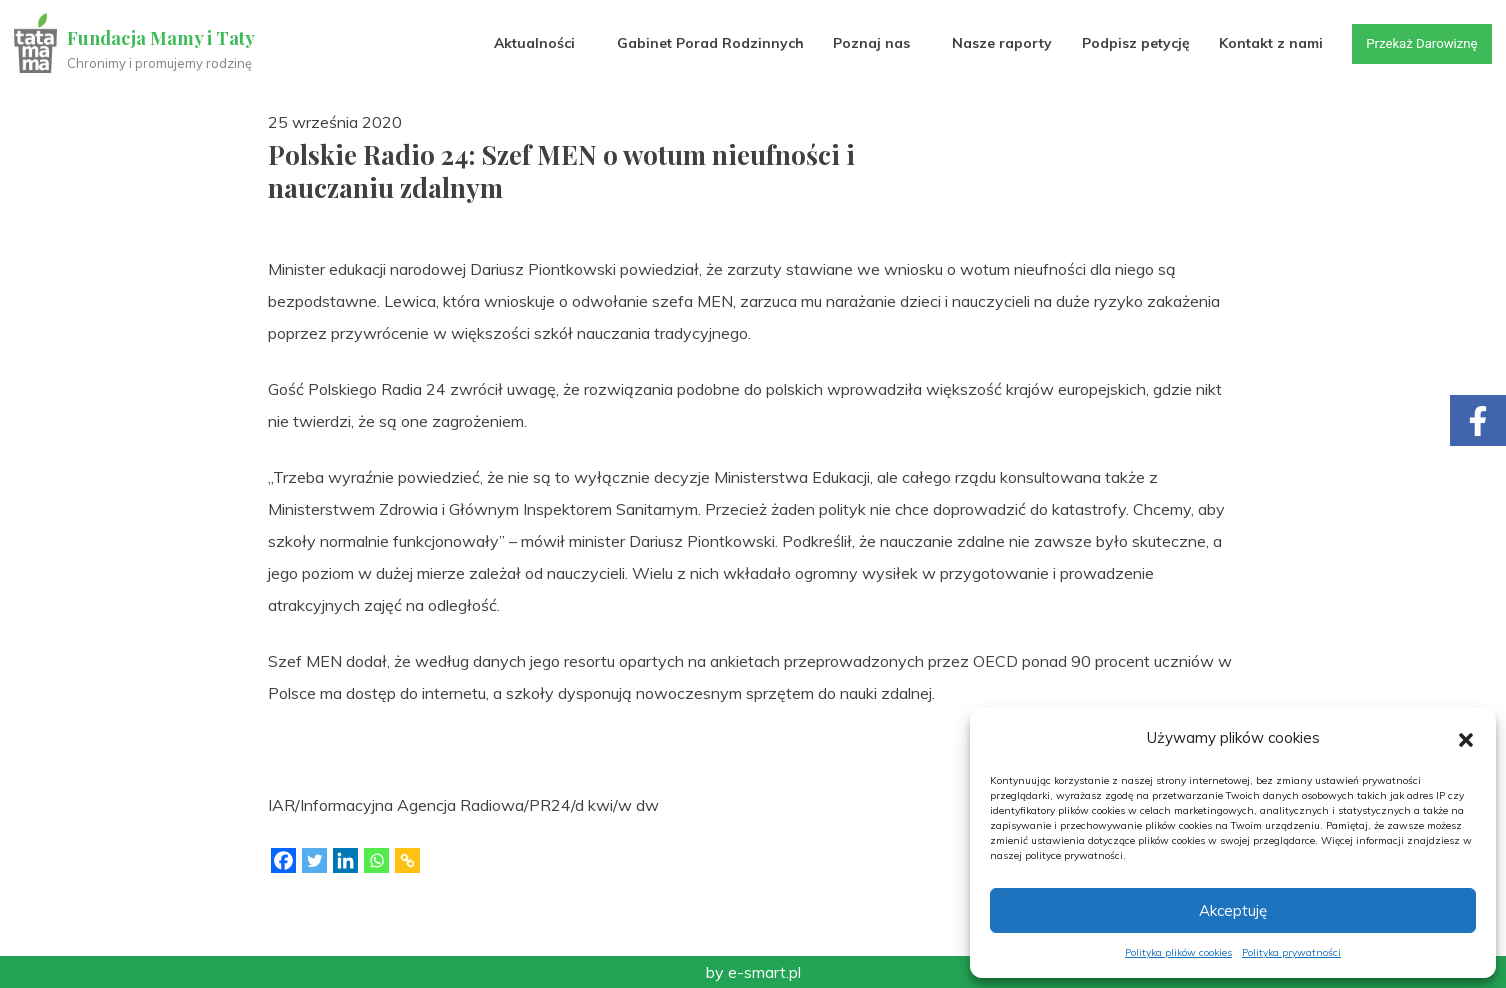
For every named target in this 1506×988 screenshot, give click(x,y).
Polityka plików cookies (1178, 952)
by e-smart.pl (753, 972)
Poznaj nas (862, 43)
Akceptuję (1233, 910)
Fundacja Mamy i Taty (162, 38)
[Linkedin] (345, 860)
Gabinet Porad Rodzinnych (701, 43)
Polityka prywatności (1291, 952)
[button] (1466, 738)
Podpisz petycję (1127, 43)
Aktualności (525, 43)
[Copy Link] (407, 860)
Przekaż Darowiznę (1416, 43)
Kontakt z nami (1262, 43)
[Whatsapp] (376, 860)
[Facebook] (283, 860)
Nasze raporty (993, 43)
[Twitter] (314, 860)
